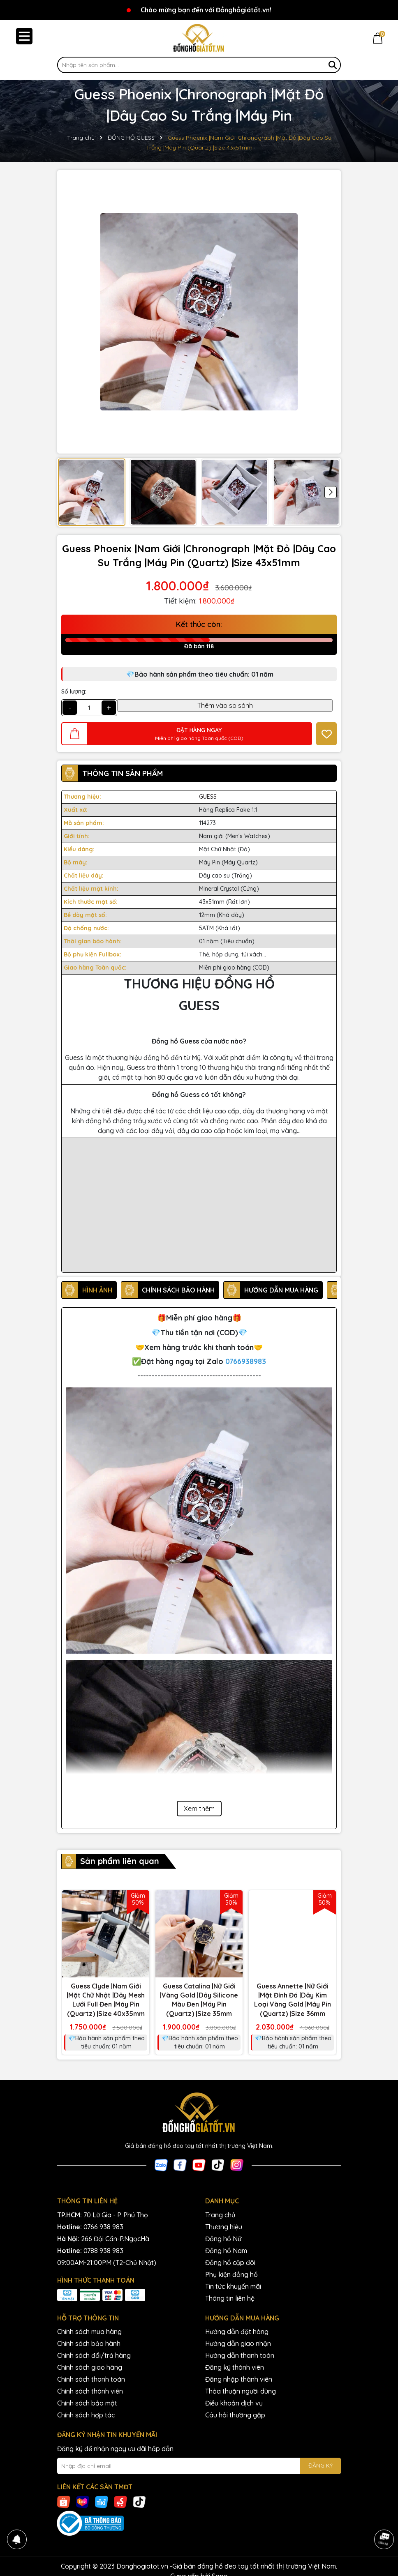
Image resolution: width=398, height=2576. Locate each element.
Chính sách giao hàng (89, 2367)
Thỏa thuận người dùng (240, 2391)
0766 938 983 (103, 2227)
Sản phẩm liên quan (119, 1861)
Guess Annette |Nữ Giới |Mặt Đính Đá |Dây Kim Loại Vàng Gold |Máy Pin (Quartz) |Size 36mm (292, 2000)
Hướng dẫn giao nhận (238, 2343)
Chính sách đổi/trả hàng (94, 2355)
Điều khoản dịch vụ (234, 2403)
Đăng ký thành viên (234, 2367)
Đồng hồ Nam (226, 2251)
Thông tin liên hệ (230, 2298)
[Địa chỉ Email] (199, 2466)
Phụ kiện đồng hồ (231, 2274)
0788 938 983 (103, 2251)
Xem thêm (199, 1808)
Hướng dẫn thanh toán (239, 2355)
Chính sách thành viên (90, 2391)
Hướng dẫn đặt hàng (236, 2331)
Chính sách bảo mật (87, 2403)
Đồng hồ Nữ (223, 2239)
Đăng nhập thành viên (238, 2379)
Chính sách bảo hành (88, 2343)
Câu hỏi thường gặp (235, 2415)
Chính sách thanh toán (91, 2379)
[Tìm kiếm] (332, 65)
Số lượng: (73, 691)
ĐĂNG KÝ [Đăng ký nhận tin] (320, 2465)
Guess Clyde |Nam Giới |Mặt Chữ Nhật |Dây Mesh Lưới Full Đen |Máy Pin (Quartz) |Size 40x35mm (106, 2000)
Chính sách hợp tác (86, 2415)
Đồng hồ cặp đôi (230, 2262)
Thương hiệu (223, 2227)
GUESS (208, 796)
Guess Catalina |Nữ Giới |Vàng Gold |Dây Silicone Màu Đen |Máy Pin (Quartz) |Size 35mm (199, 2000)
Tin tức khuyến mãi (233, 2286)
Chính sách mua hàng (89, 2331)
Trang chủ (220, 2215)
